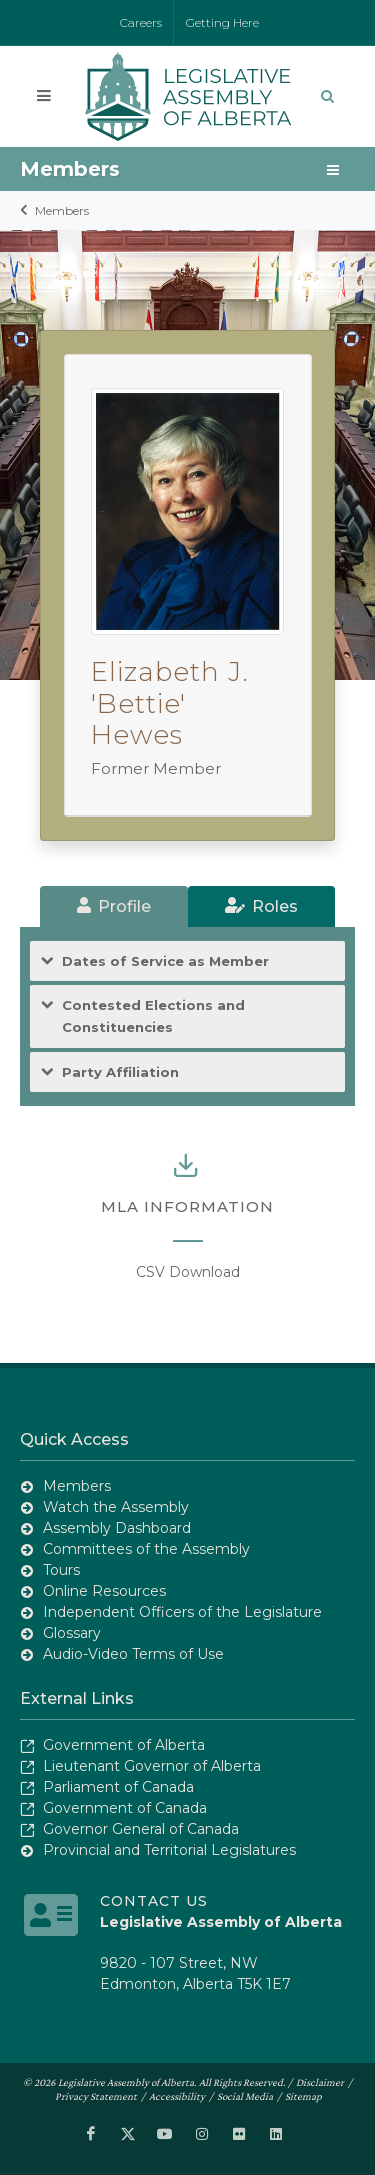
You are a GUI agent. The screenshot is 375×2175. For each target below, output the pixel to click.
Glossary (72, 1633)
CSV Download (188, 1272)
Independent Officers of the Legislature (182, 1612)
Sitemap (303, 2096)
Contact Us (154, 1901)
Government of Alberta (124, 1745)
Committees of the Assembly (146, 1549)
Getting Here (222, 22)
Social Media (245, 2096)
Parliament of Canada (118, 1787)
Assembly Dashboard (117, 1528)
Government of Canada (125, 1808)
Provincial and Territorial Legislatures (169, 1850)
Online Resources (104, 1591)
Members (62, 210)
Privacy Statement (96, 2096)
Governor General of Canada (141, 1829)
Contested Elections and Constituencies (153, 1015)
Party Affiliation (120, 1072)
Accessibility (177, 2096)
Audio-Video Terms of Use (133, 1654)
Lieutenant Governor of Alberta (152, 1766)
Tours (61, 1570)
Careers (141, 22)
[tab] (114, 906)
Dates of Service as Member (165, 961)
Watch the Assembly (116, 1507)
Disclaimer (320, 2082)
